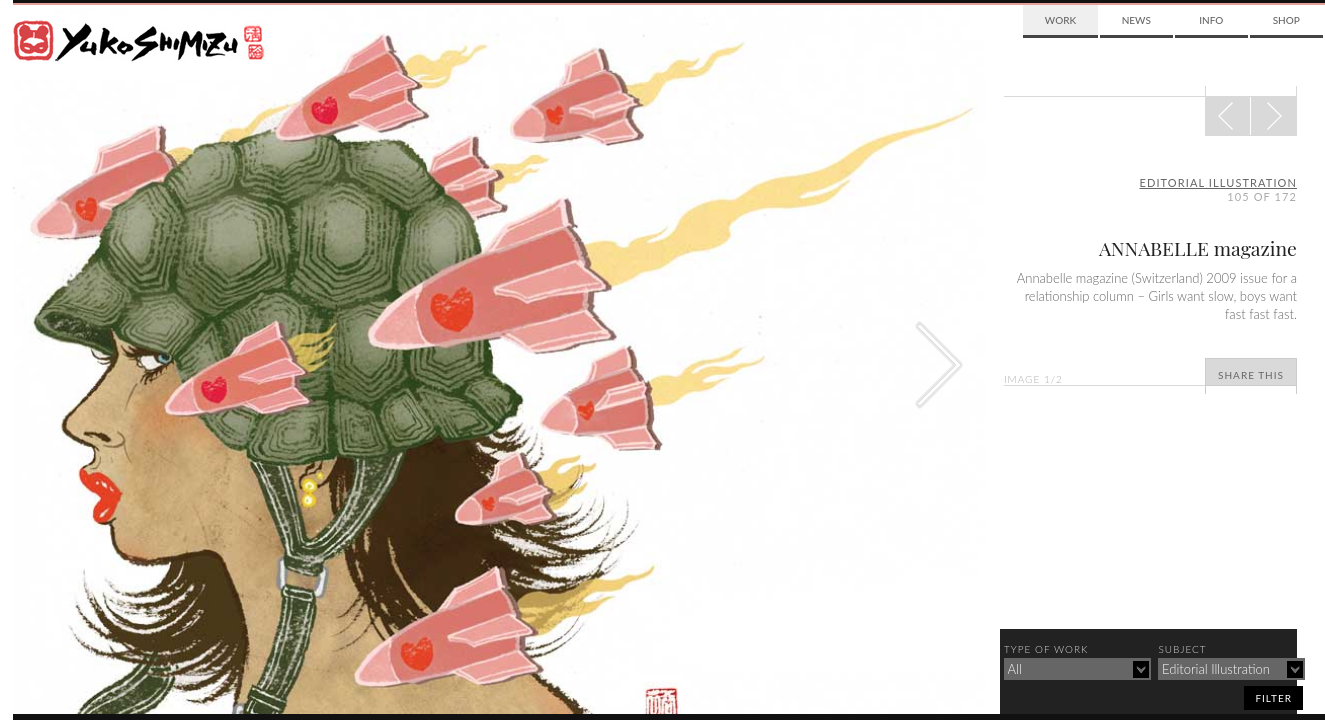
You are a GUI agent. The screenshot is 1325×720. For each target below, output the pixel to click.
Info (1211, 20)
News (1136, 20)
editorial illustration (1219, 182)
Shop (1286, 20)
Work (1060, 20)
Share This (1251, 375)
